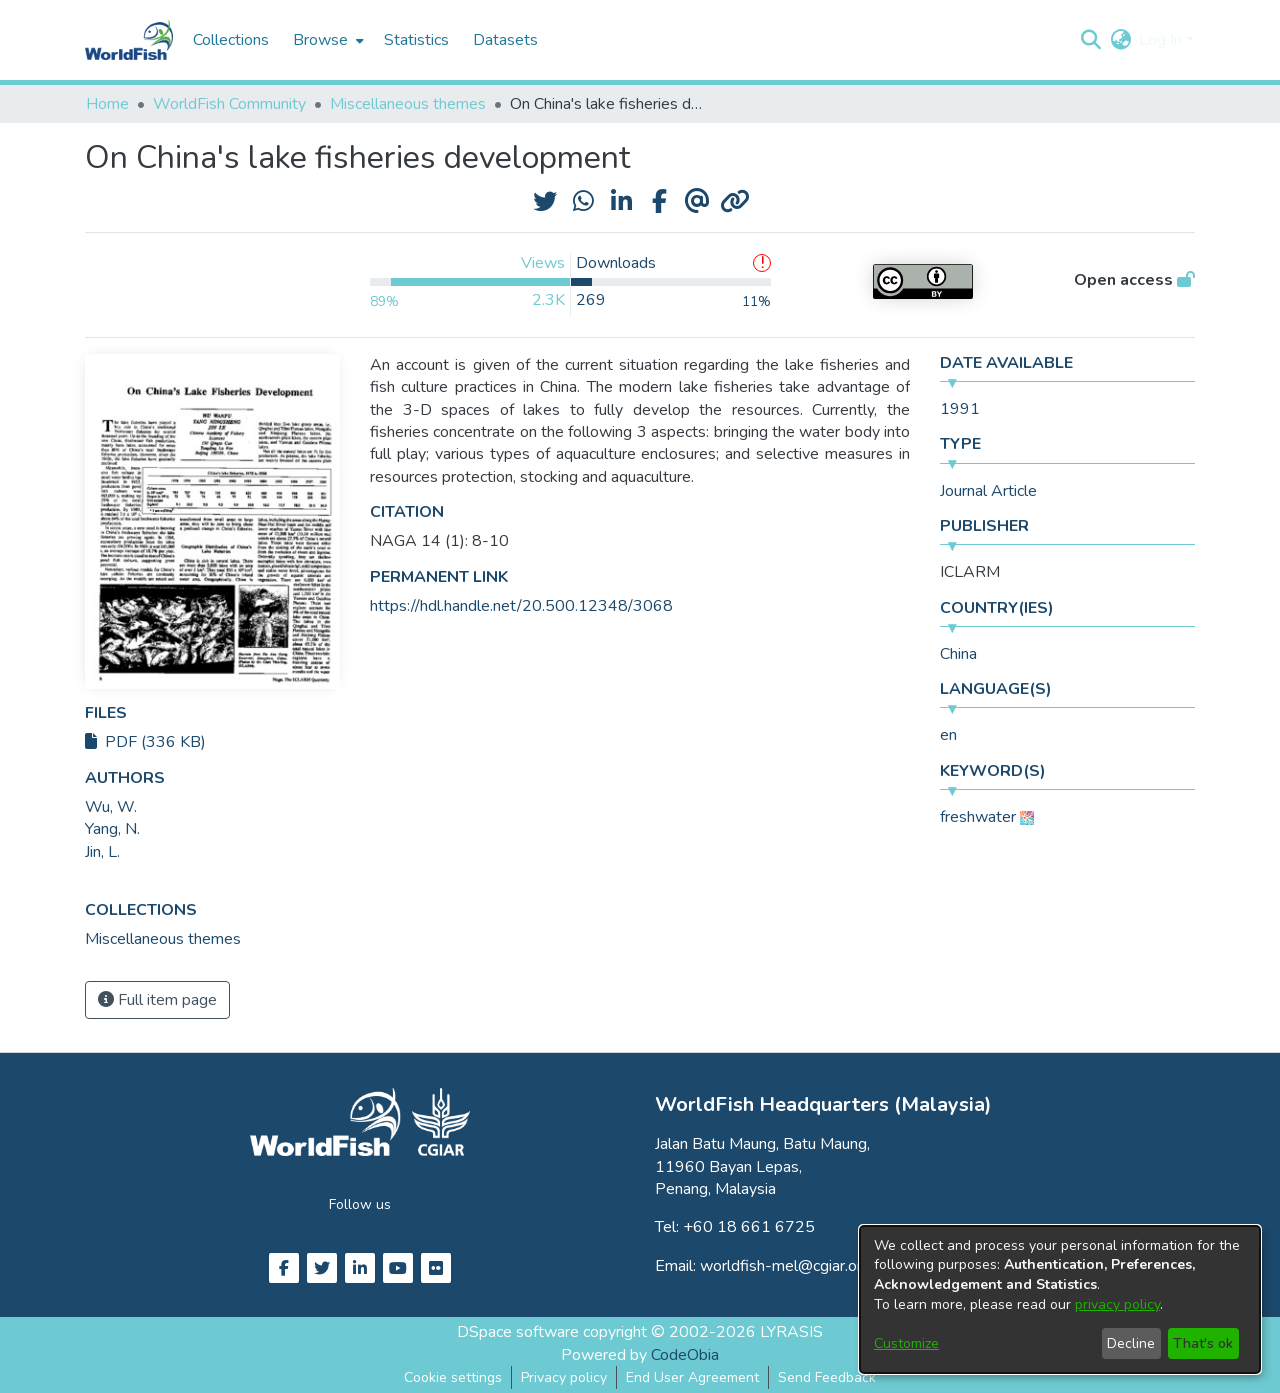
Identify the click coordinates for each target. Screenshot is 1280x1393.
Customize (906, 1343)
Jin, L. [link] (102, 852)
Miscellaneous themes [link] (408, 104)
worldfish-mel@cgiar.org (785, 1266)
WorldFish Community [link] (229, 104)
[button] (1090, 40)
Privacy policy (564, 1377)
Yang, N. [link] (112, 829)
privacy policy (1117, 1304)
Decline (1131, 1343)
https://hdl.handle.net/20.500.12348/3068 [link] (521, 606)
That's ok (1203, 1343)
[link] (163, 939)
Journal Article (988, 491)
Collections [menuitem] (231, 40)
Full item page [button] (157, 1000)
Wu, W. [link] (111, 807)
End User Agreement (692, 1377)
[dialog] (1060, 1299)
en (948, 735)
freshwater (978, 817)
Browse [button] (320, 40)
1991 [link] (960, 409)
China (958, 654)
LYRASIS (791, 1332)
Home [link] (107, 104)
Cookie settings (453, 1377)
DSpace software (518, 1332)
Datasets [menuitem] (505, 40)
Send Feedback (827, 1377)
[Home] (129, 40)
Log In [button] (1162, 40)
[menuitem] (326, 40)
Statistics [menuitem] (416, 40)
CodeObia (685, 1355)
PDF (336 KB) (145, 742)
